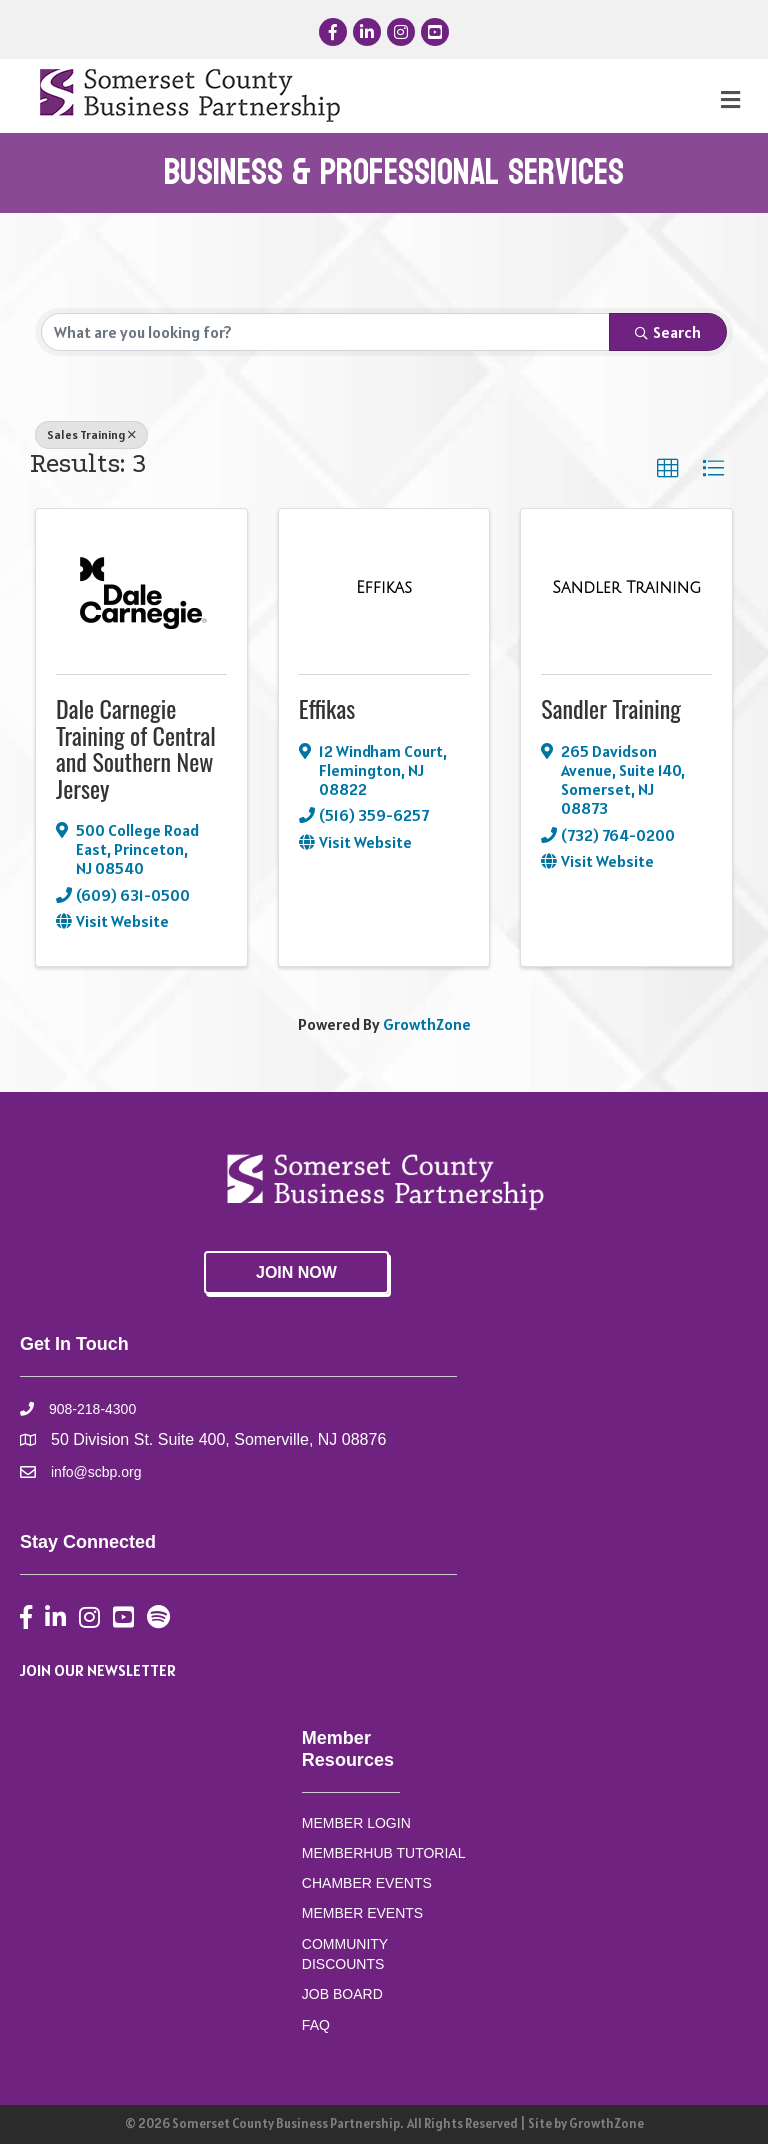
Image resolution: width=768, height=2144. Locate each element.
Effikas (327, 708)
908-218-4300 (92, 1409)
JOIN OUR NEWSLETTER (98, 1670)
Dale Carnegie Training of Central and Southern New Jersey (136, 747)
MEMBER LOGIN (356, 1823)
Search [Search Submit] (668, 332)
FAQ (316, 2025)
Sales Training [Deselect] (91, 434)
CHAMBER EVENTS (367, 1883)
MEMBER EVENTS (362, 1913)
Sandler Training (611, 708)
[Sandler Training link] (626, 588)
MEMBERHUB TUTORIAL (384, 1853)
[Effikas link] (384, 588)
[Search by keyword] (325, 332)
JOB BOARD (342, 1994)
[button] (668, 469)
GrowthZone (427, 1024)
